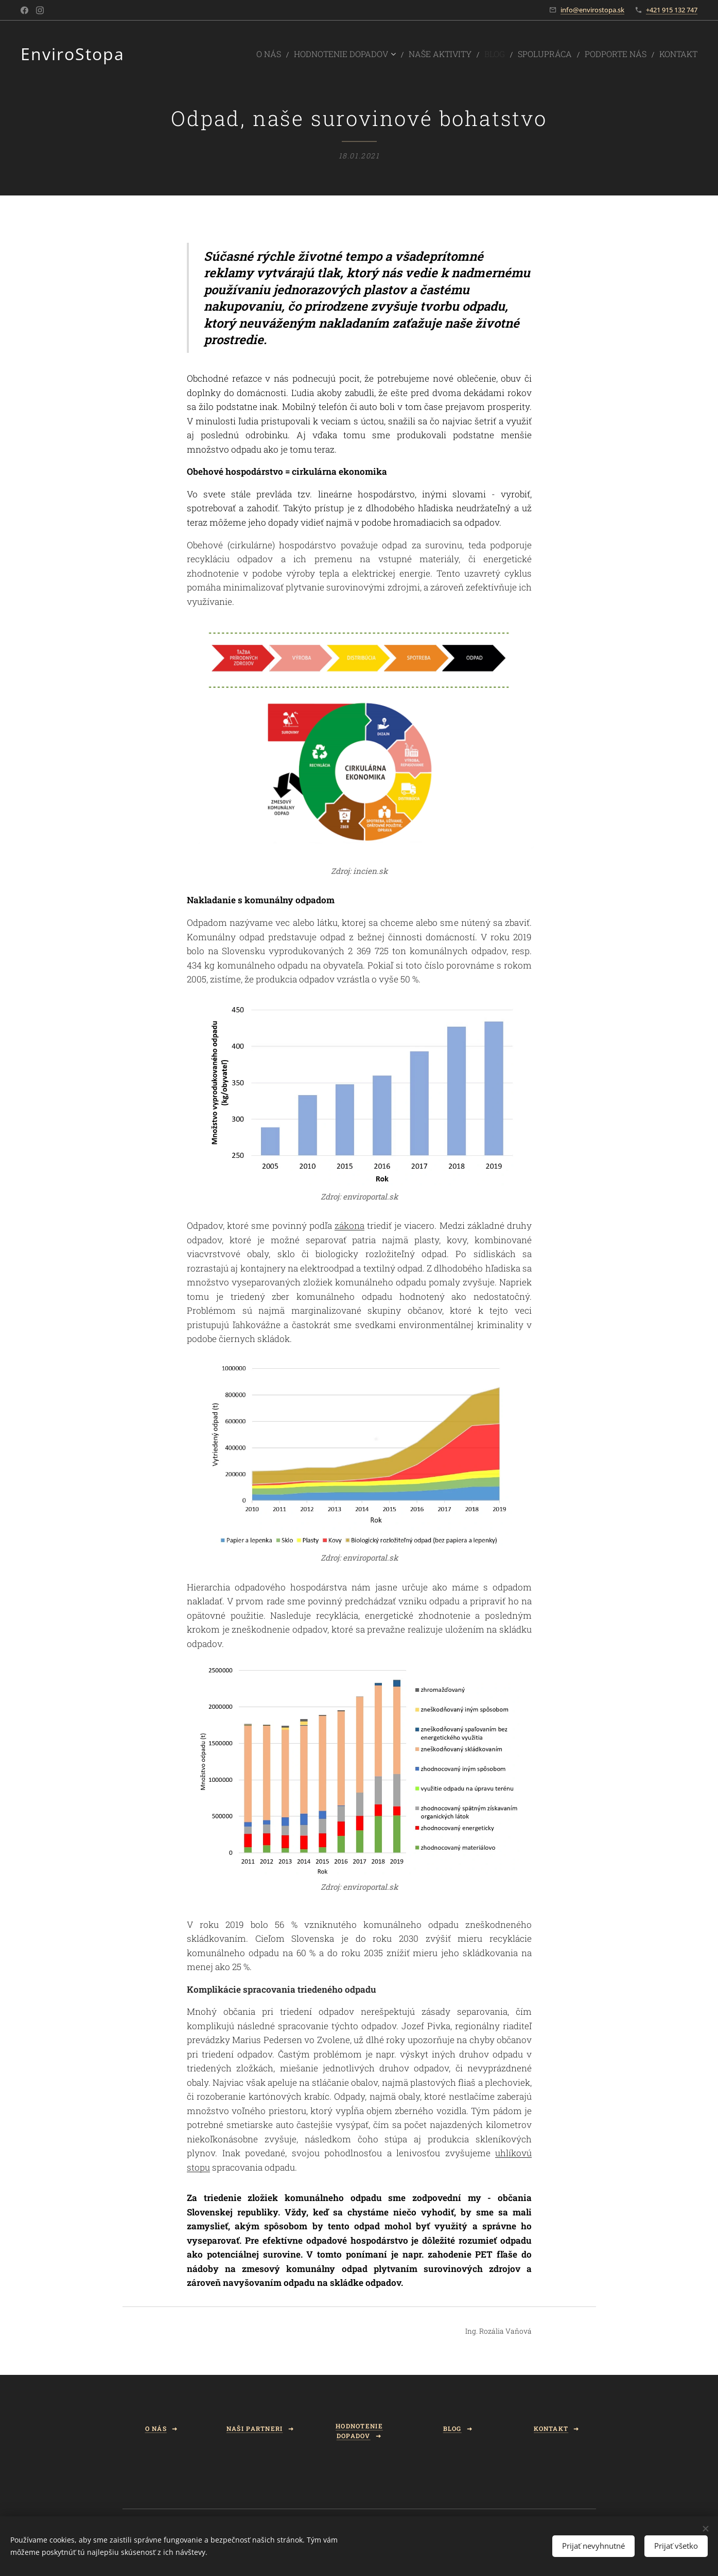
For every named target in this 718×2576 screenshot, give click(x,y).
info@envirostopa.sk (592, 9)
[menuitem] (312, 54)
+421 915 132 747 (671, 9)
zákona (349, 1225)
